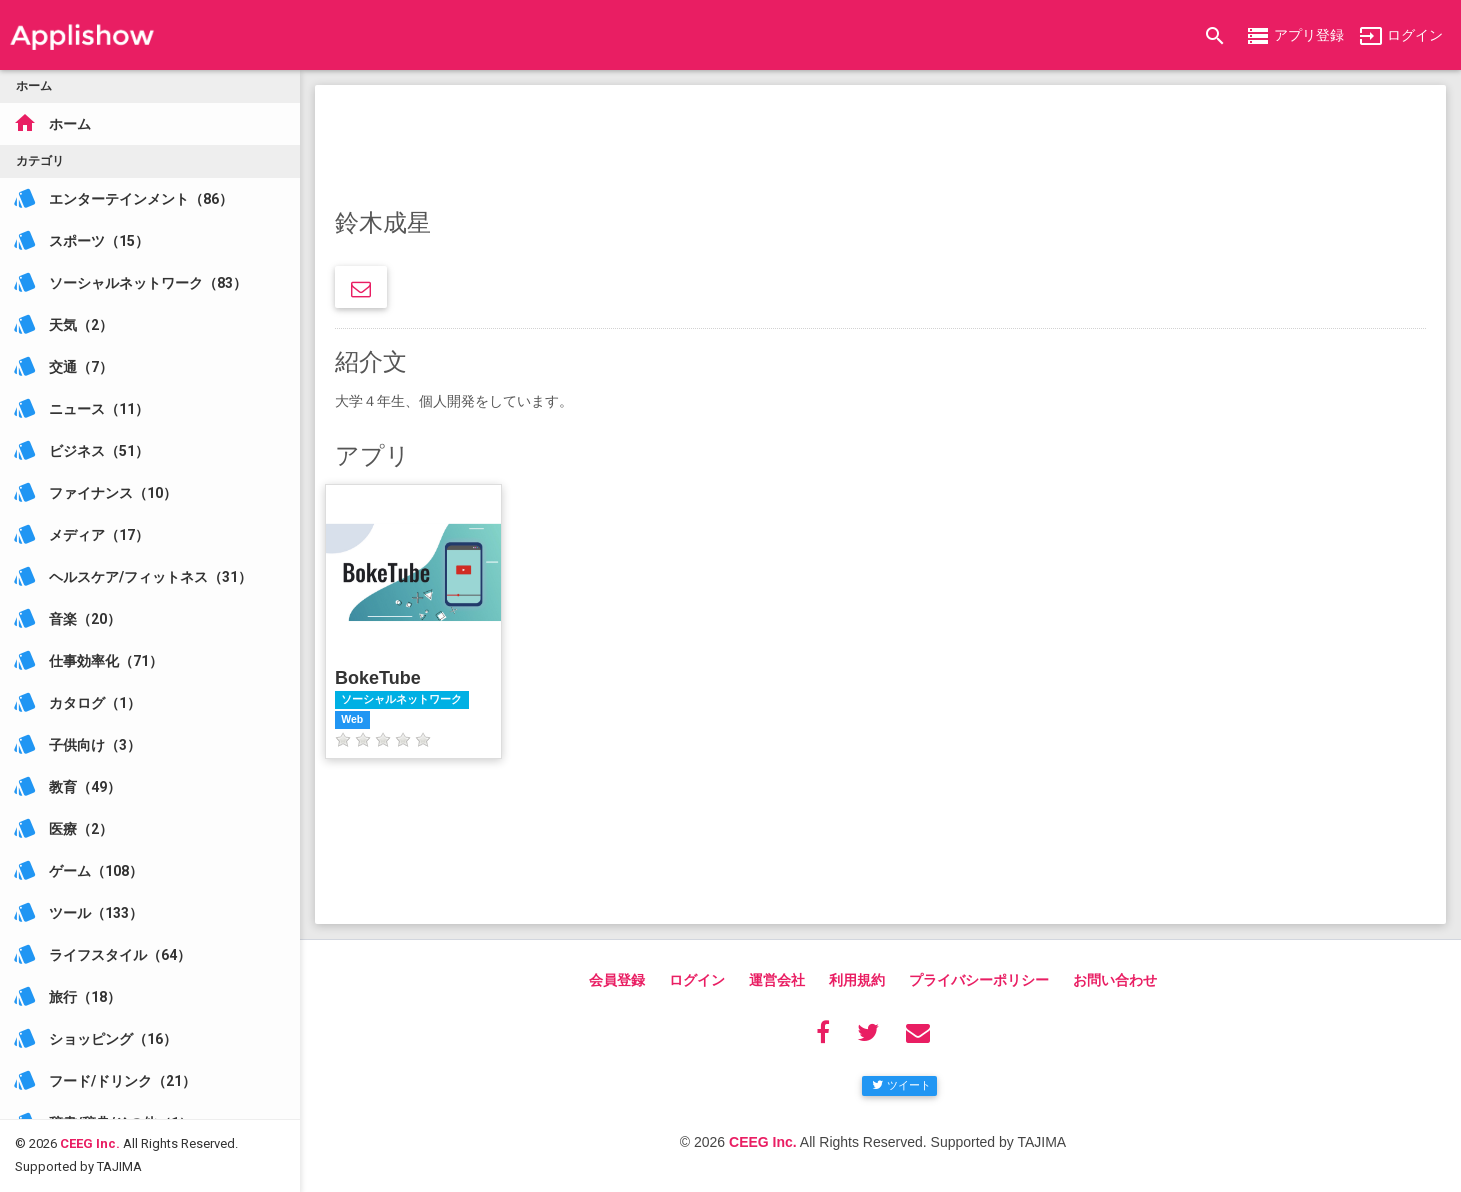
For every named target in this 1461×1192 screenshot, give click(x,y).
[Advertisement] (880, 150)
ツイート (901, 1085)
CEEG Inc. (90, 1127)
